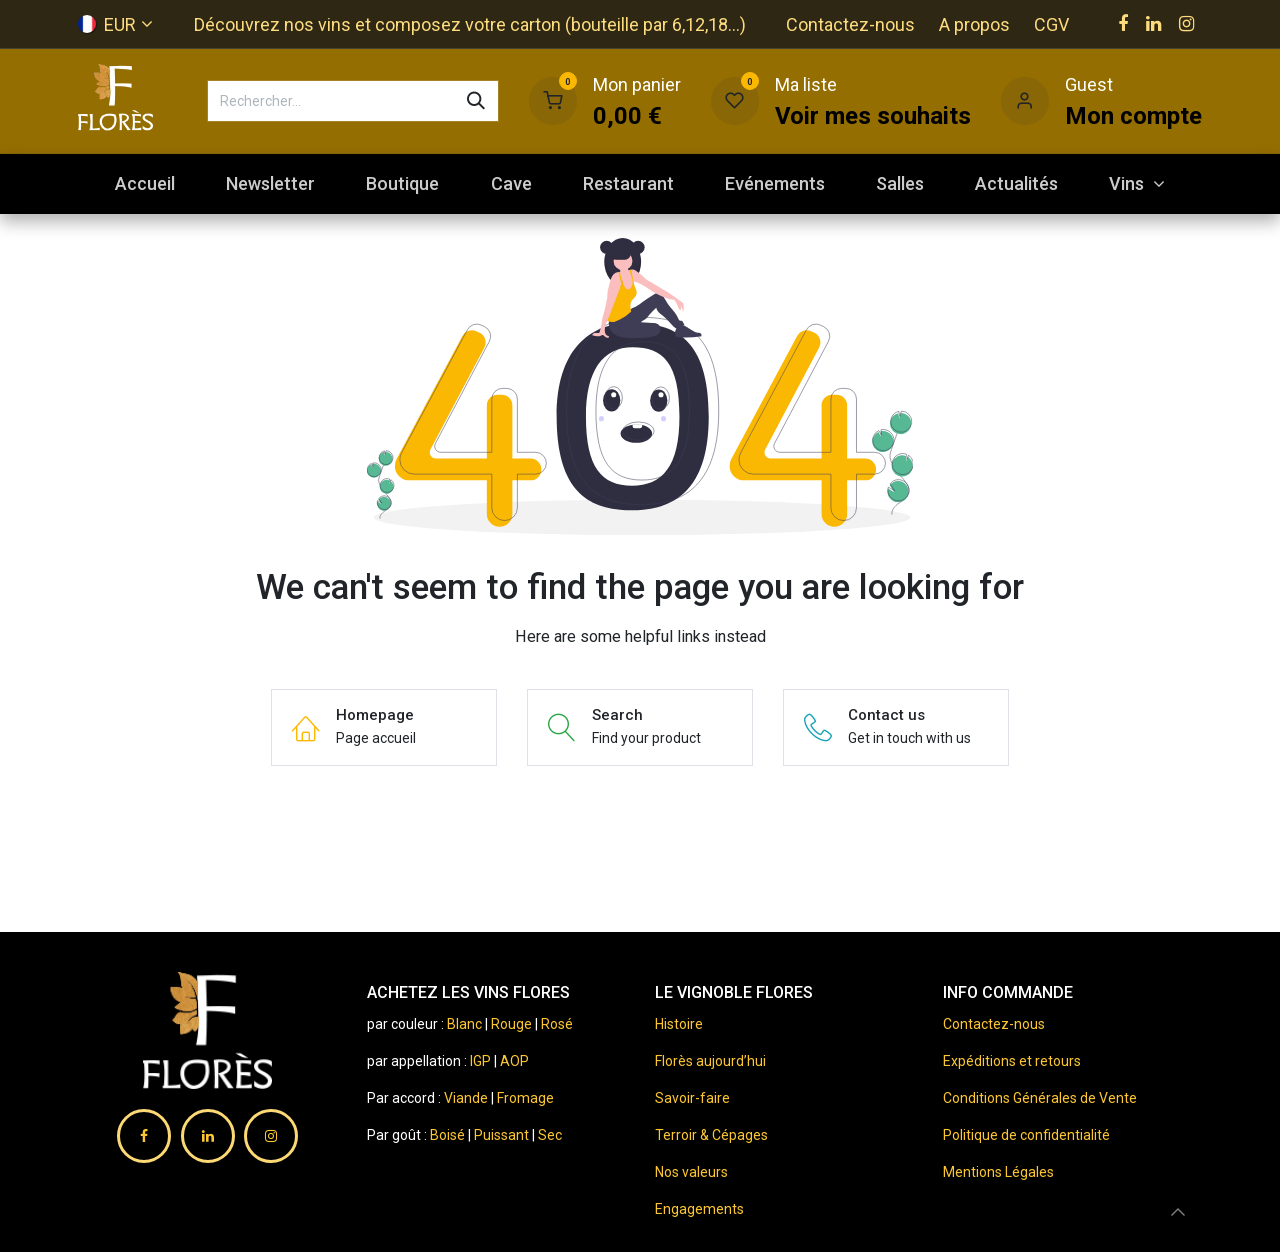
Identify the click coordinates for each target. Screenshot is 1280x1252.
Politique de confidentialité (1026, 1135)
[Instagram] (1186, 24)
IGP (480, 1061)
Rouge (511, 1024)
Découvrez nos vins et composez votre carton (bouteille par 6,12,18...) (470, 24)
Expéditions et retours (1012, 1061)
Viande (466, 1098)
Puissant (503, 1135)
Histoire (679, 1024)
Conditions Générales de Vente (1040, 1098)
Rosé (557, 1024)
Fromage (525, 1098)
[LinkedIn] (1153, 24)
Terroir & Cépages (711, 1135)
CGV (1051, 24)
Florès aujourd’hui (710, 1061)
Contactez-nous (850, 24)
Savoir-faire (692, 1098)
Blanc (464, 1024)
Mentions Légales (998, 1172)
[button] (1178, 1212)
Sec (550, 1135)
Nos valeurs (691, 1172)
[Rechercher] (476, 101)
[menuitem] (144, 183)
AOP (514, 1061)
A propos (974, 24)
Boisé (449, 1135)
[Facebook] (1123, 24)
